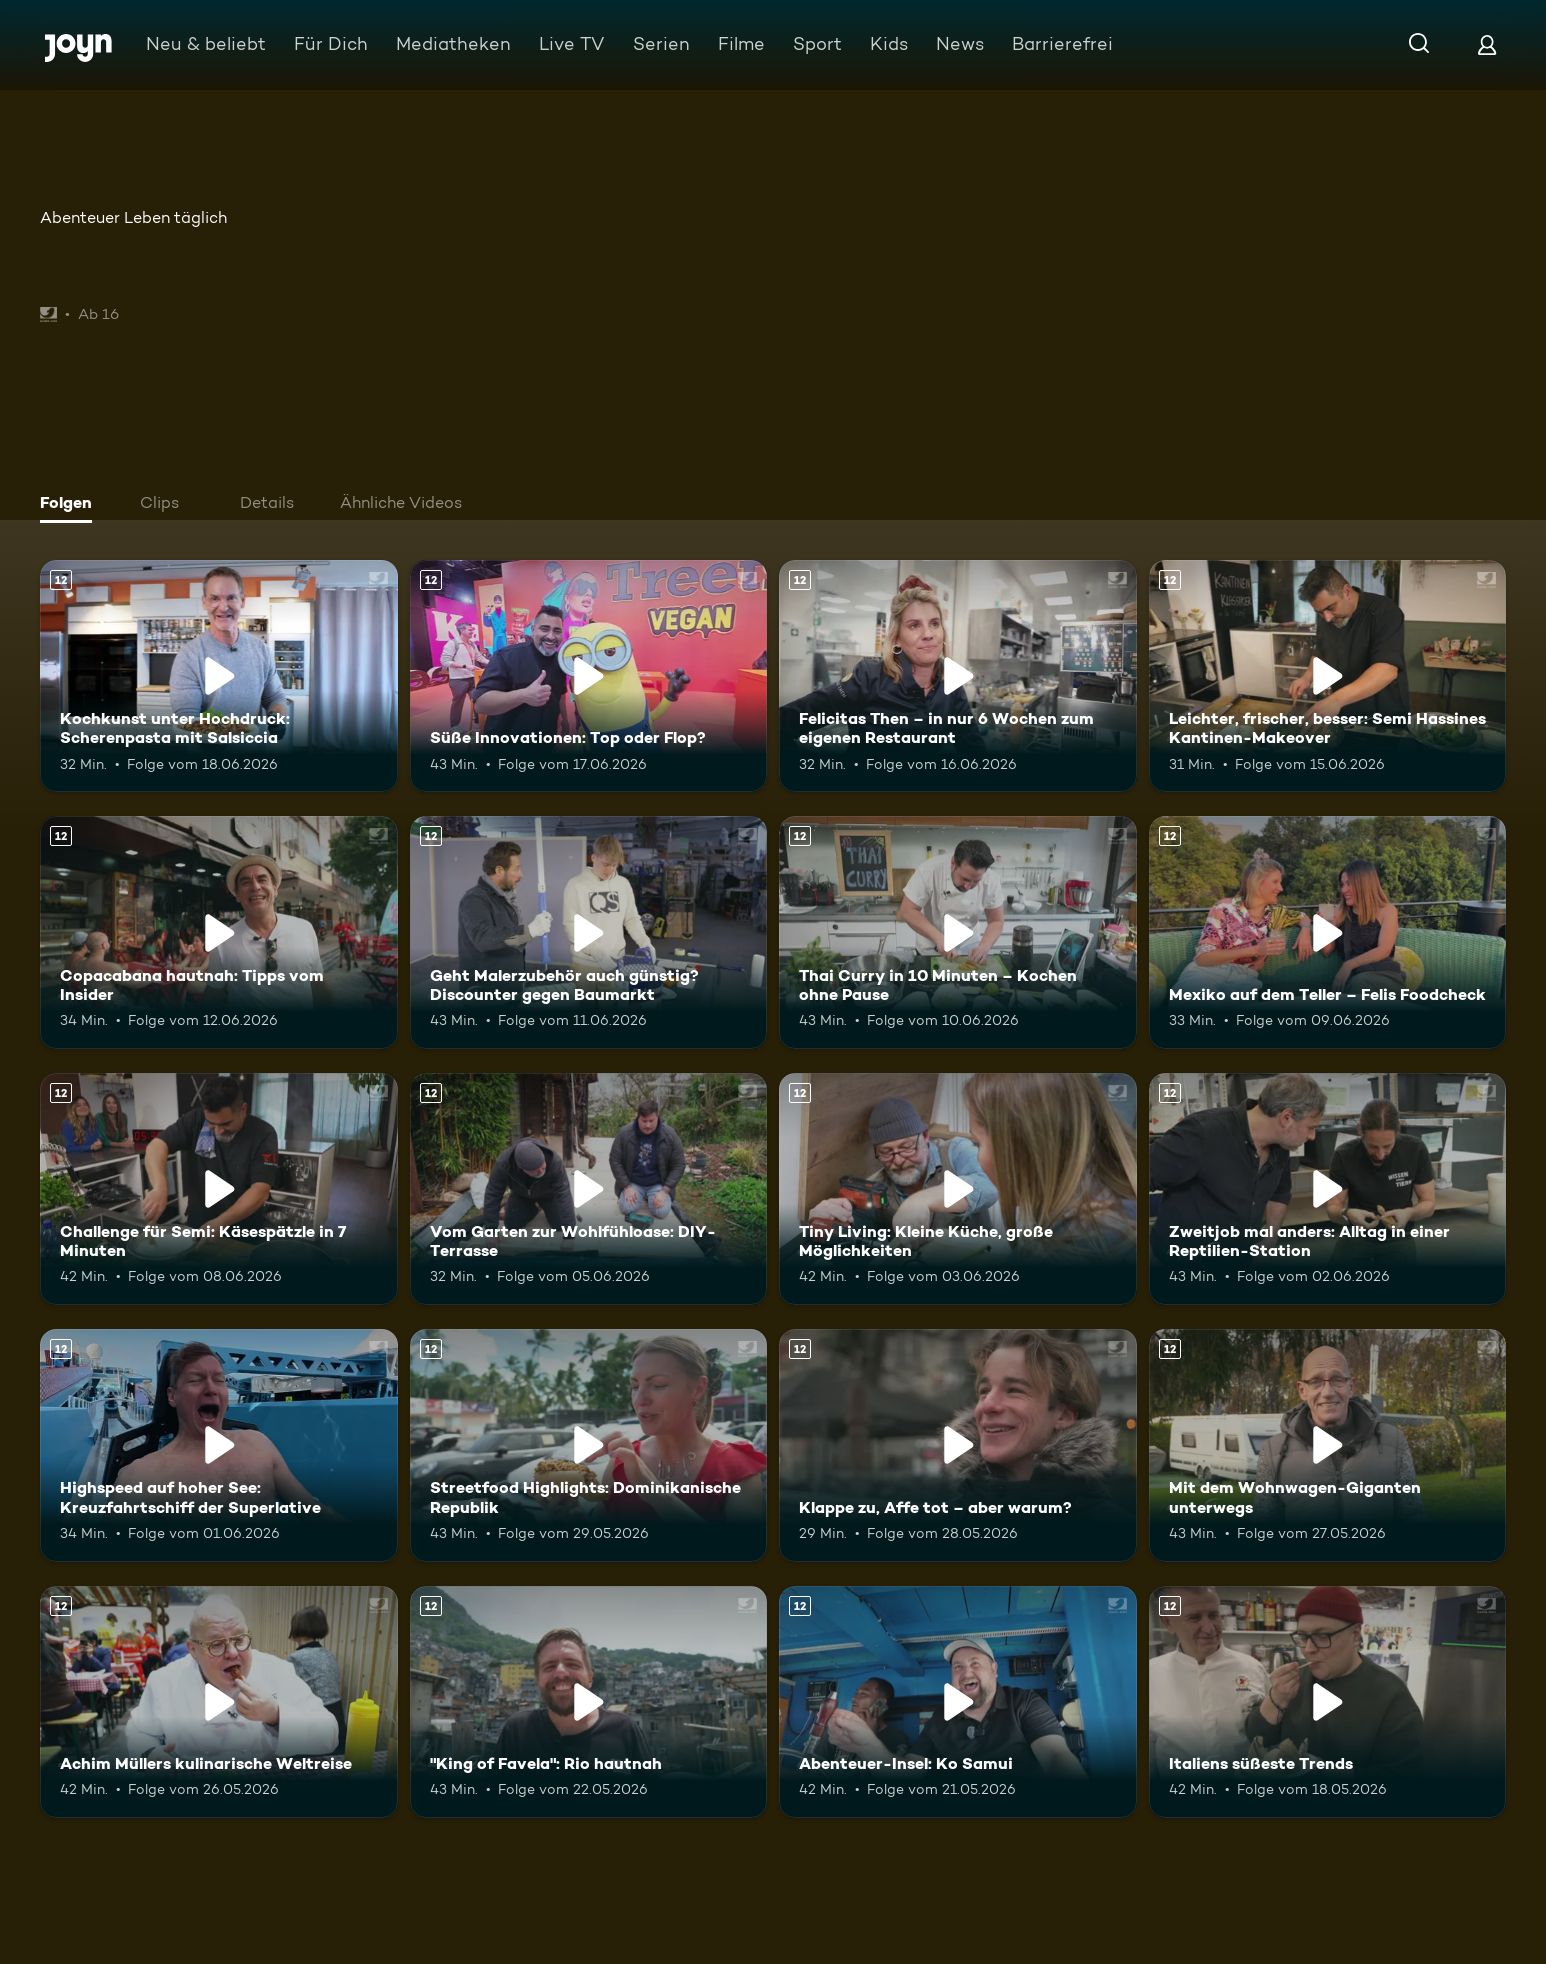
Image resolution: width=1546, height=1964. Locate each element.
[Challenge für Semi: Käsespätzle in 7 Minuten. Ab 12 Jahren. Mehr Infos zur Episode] (219, 1189)
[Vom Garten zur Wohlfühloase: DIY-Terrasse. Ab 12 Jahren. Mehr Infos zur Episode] (589, 1189)
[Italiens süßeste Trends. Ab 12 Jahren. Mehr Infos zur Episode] (1328, 1702)
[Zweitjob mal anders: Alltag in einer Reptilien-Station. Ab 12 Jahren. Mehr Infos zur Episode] (1328, 1189)
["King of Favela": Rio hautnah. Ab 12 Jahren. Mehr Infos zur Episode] (589, 1702)
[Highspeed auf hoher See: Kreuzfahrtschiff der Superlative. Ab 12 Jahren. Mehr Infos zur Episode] (219, 1445)
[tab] (71, 505)
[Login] (1487, 44)
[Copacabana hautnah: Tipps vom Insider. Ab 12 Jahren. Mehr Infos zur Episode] (219, 932)
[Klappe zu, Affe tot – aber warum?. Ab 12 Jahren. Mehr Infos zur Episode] (958, 1445)
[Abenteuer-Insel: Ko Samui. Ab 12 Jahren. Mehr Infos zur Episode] (958, 1702)
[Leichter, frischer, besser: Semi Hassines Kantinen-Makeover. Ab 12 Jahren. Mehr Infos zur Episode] (1328, 676)
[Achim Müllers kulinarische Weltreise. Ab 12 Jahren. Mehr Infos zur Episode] (219, 1702)
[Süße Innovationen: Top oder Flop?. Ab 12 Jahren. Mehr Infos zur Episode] (589, 676)
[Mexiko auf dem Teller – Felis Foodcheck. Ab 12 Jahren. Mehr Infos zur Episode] (1328, 932)
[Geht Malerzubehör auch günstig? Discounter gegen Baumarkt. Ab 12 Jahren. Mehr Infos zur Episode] (589, 932)
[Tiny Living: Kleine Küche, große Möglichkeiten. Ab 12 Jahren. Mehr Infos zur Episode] (958, 1189)
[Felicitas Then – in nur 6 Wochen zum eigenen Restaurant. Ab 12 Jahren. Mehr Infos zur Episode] (958, 676)
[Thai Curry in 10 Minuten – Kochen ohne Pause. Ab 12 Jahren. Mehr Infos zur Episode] (958, 932)
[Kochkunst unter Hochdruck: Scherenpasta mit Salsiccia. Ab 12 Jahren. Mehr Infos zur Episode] (219, 676)
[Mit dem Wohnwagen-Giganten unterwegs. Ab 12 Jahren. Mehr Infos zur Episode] (1328, 1445)
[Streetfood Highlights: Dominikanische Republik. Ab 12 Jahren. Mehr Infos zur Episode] (589, 1445)
